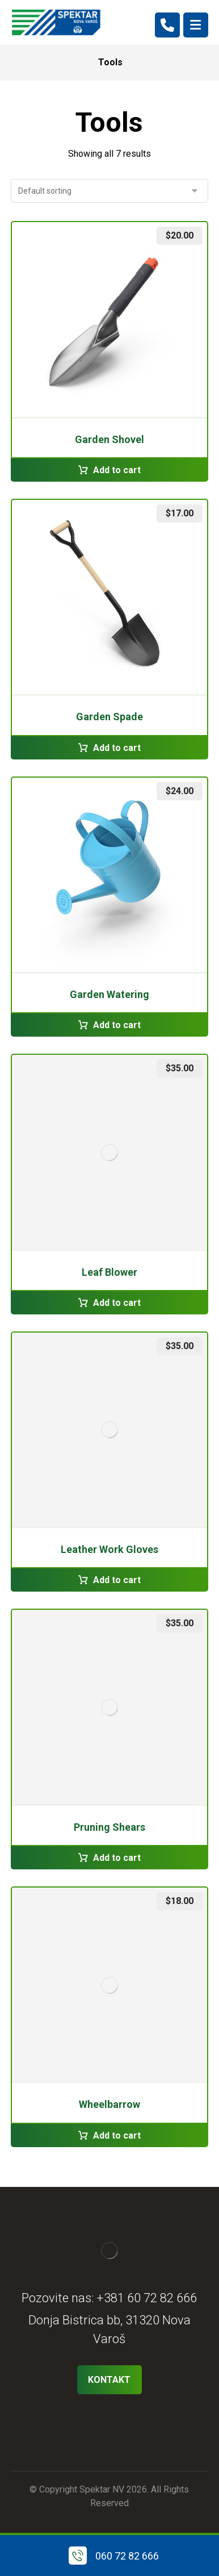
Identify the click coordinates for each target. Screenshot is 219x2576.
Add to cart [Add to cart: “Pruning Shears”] (117, 1857)
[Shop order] (109, 191)
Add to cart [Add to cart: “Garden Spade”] (117, 747)
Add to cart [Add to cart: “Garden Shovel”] (117, 470)
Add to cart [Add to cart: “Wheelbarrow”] (117, 2135)
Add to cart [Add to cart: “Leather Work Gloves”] (117, 1580)
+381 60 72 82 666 (146, 2298)
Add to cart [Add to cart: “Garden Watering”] (117, 1025)
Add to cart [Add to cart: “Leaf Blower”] (117, 1302)
